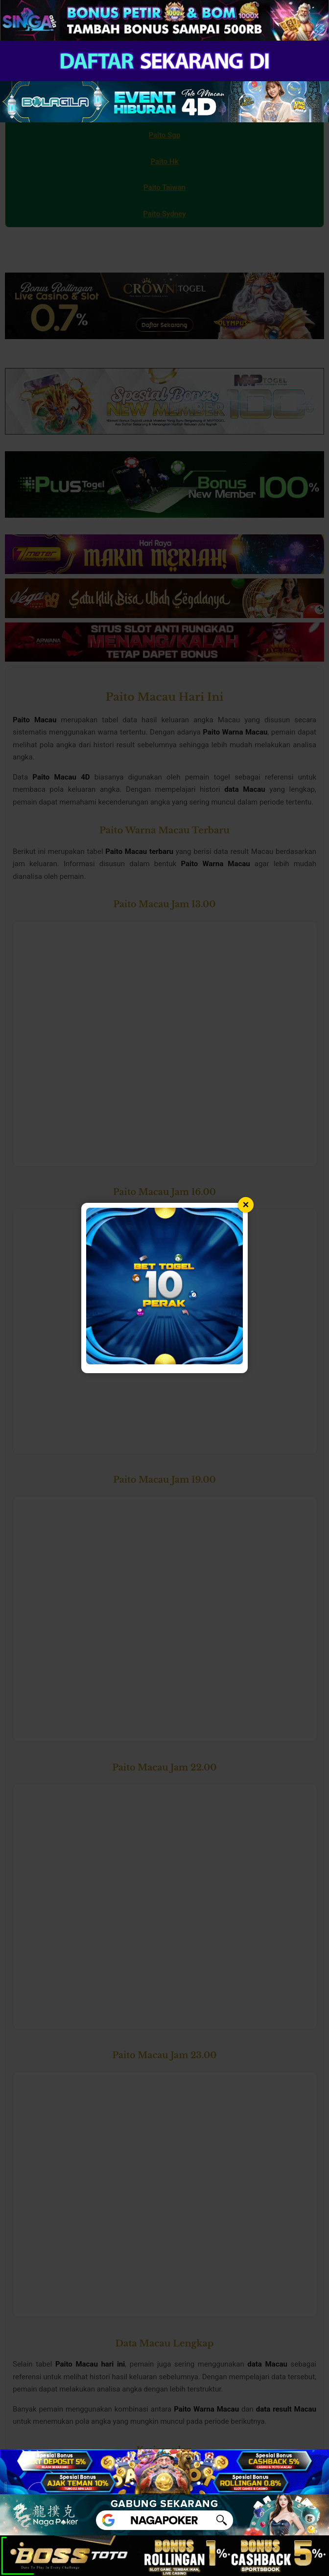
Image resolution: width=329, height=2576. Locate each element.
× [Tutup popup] (246, 1204)
